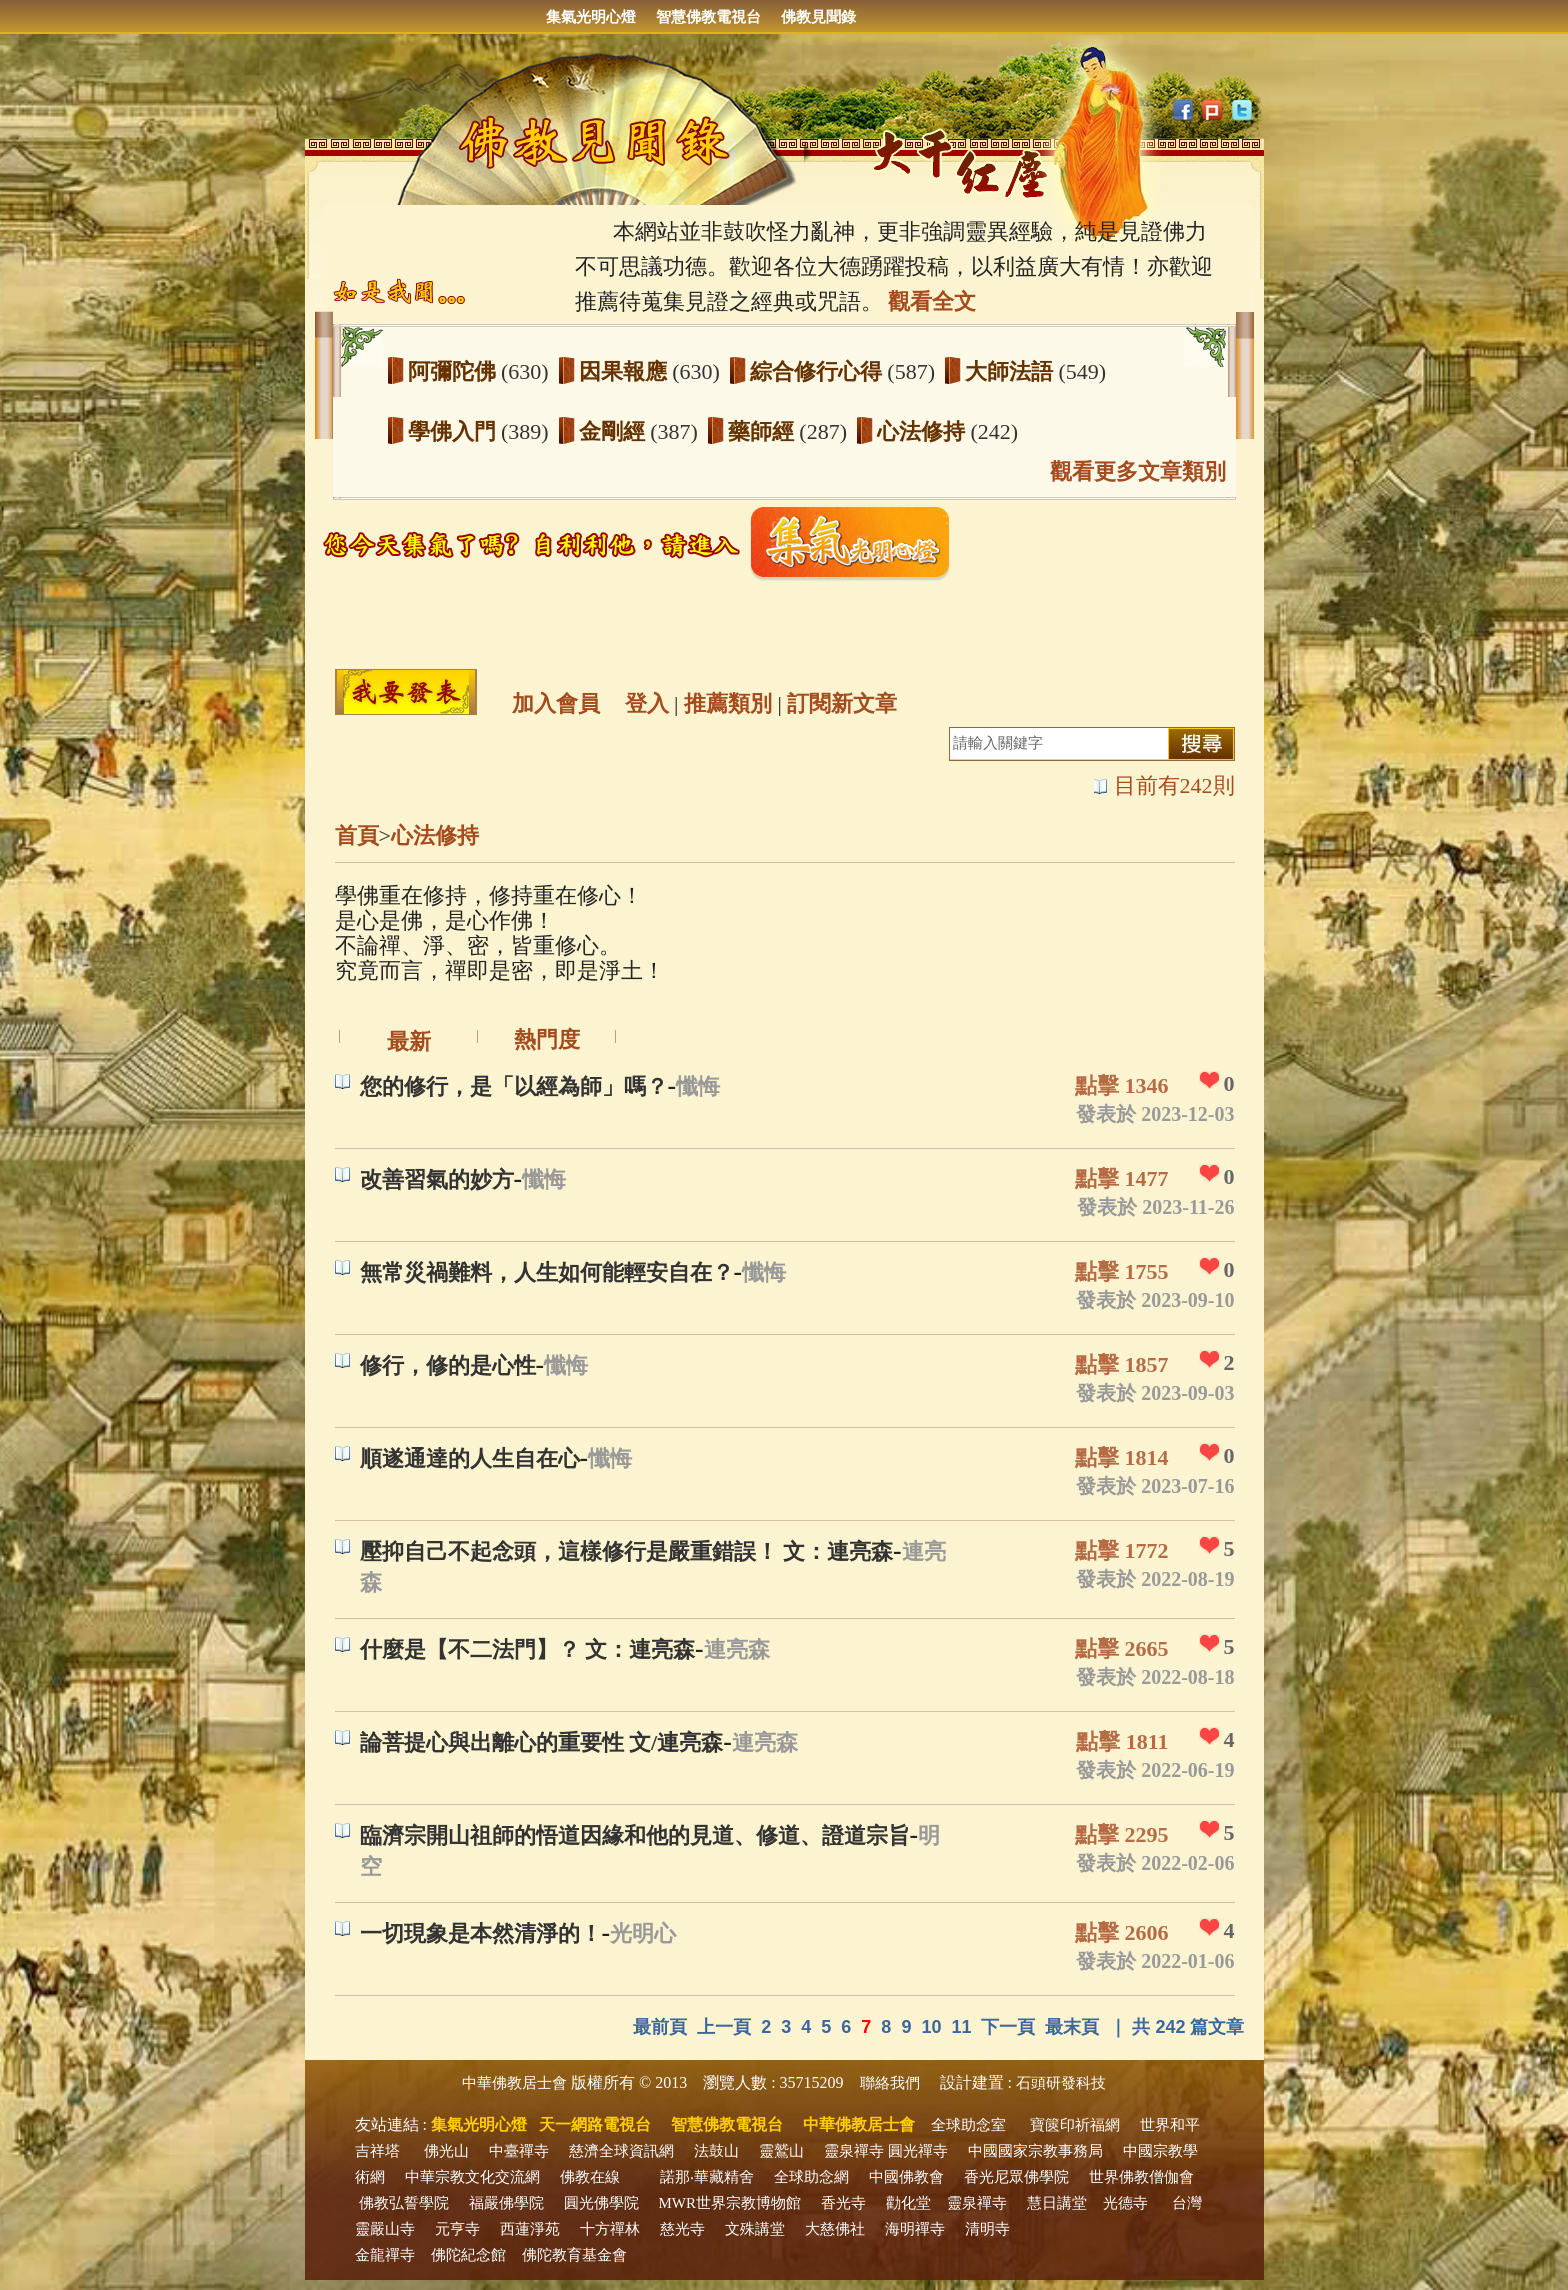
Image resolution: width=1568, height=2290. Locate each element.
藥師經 (764, 431)
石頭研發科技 (1061, 2083)
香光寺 (843, 2203)
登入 (647, 703)
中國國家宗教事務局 (1035, 2151)
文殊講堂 (755, 2229)
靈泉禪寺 (854, 2151)
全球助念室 (968, 2125)
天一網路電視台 (595, 2124)
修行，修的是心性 (448, 1365)
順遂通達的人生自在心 (470, 1458)
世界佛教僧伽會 (1141, 2177)
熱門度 (547, 1039)
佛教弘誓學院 (404, 2203)
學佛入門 (455, 431)
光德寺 (1125, 2203)
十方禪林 (610, 2229)
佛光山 (446, 2151)
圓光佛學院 (601, 2203)
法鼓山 (716, 2151)
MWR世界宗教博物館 (730, 2203)
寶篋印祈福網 (1075, 2125)
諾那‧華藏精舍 (707, 2177)
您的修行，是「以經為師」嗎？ (514, 1086)
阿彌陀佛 (455, 371)
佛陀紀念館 (468, 2255)
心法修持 (924, 431)
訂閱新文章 (842, 703)
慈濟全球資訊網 (621, 2151)
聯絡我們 (890, 2083)
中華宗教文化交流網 (472, 2177)
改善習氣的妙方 (437, 1179)
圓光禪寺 (918, 2151)
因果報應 (626, 371)
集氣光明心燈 (591, 17)
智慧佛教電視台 (708, 17)
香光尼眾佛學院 (1016, 2177)
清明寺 (987, 2229)
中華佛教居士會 (514, 2083)
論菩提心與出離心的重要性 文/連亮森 (542, 1742)
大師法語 (1012, 371)
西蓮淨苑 (530, 2229)
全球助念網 (811, 2177)
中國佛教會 (906, 2177)
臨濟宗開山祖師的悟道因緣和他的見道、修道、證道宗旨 (635, 1835)
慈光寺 (682, 2229)
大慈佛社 (835, 2229)
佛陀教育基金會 (574, 2255)
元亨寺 (457, 2229)
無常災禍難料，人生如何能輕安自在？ (547, 1272)
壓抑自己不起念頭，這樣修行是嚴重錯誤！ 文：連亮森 (627, 1551)
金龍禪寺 (385, 2255)
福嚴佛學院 (506, 2203)
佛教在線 (590, 2177)
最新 (409, 1041)
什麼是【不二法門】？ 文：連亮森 (528, 1649)
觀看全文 (932, 301)
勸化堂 (908, 2203)
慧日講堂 (1057, 2203)
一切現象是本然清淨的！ (481, 1933)
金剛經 (615, 431)
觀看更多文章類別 (1138, 471)
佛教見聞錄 (818, 17)
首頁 (357, 835)
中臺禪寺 (519, 2151)
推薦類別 (728, 703)
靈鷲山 (781, 2151)
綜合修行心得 (819, 371)
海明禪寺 (915, 2229)
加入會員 (556, 703)
